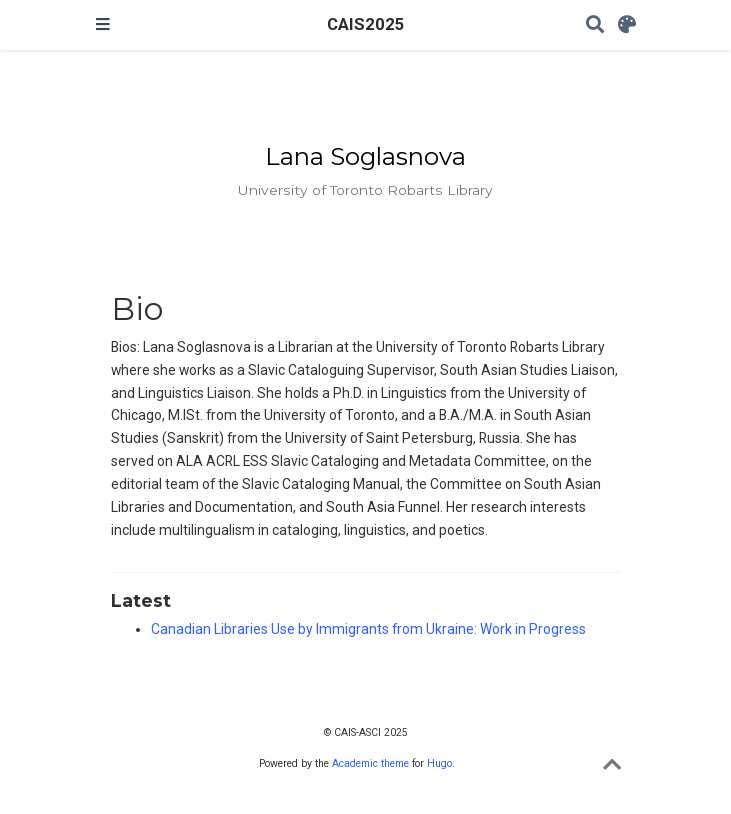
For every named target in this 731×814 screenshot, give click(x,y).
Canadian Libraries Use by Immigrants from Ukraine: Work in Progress (368, 629)
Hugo (439, 763)
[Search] (595, 25)
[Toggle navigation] (103, 25)
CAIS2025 (366, 24)
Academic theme (370, 763)
